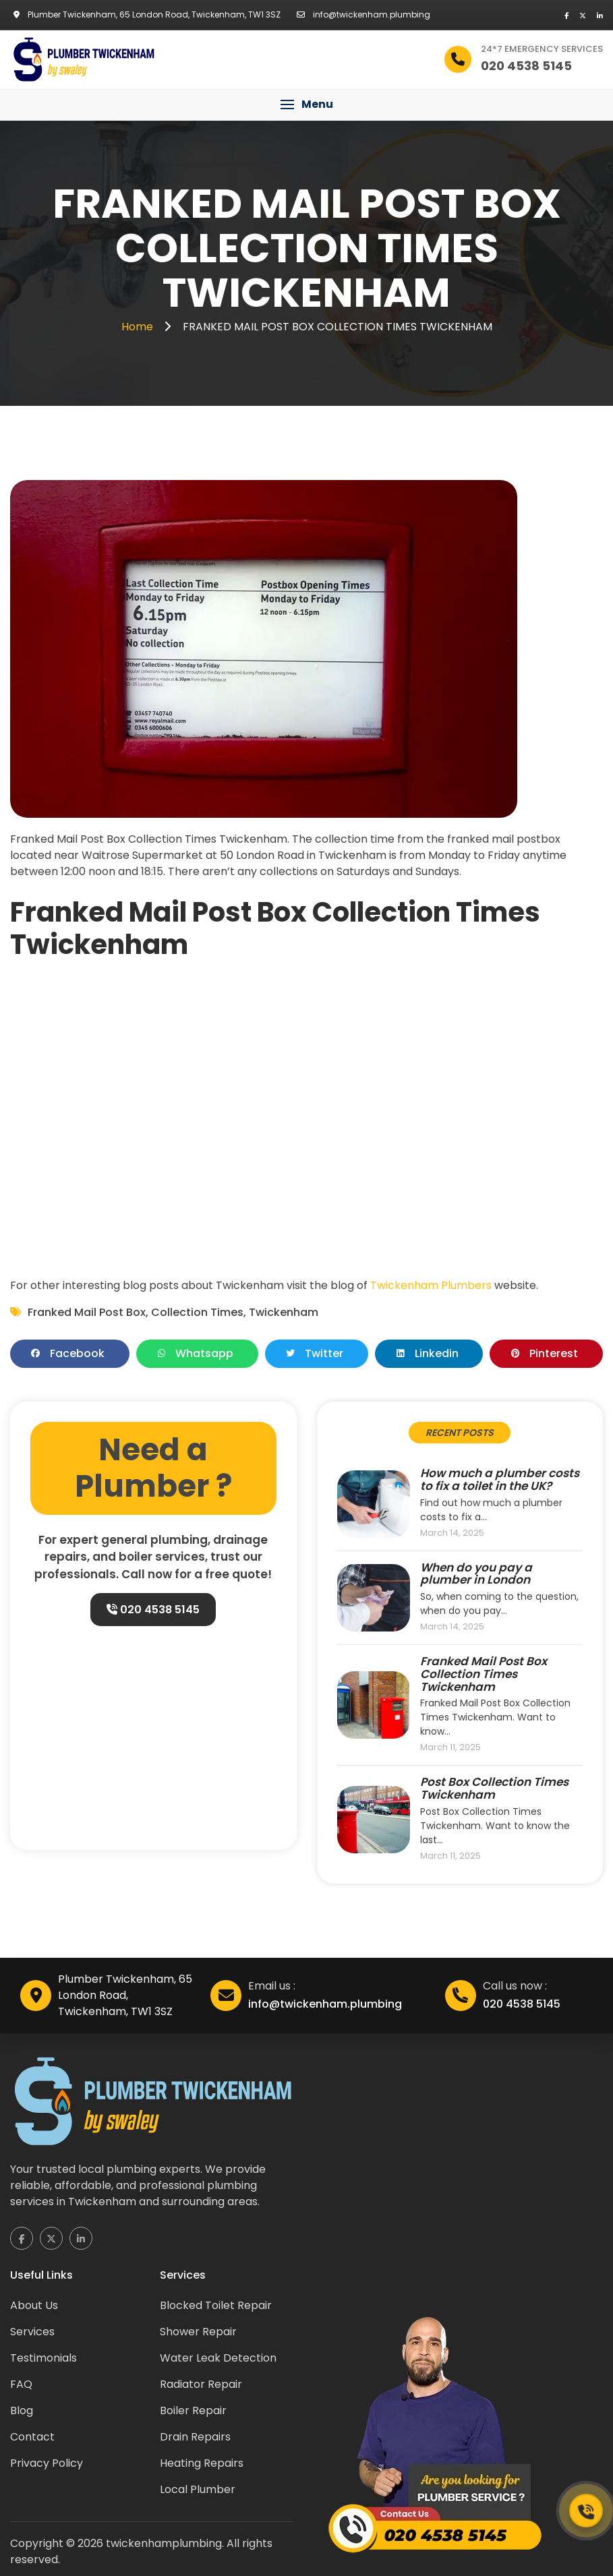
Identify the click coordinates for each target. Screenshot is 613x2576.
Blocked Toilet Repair (216, 2305)
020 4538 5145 (152, 1609)
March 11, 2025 (450, 1748)
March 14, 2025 (452, 1533)
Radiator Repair (201, 2384)
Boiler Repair (193, 2410)
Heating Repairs (201, 2463)
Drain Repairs (195, 2437)
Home (138, 326)
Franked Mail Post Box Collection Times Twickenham (483, 1674)
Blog (21, 2410)
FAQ (21, 2384)
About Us (34, 2305)
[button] (306, 104)
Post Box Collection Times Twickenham (494, 1788)
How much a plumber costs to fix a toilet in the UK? (499, 1479)
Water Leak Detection (218, 2358)
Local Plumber (197, 2489)
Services (32, 2331)
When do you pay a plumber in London (476, 1573)
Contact (32, 2437)
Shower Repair (198, 2331)
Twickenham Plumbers (431, 1285)
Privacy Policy (46, 2463)
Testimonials (43, 2358)
